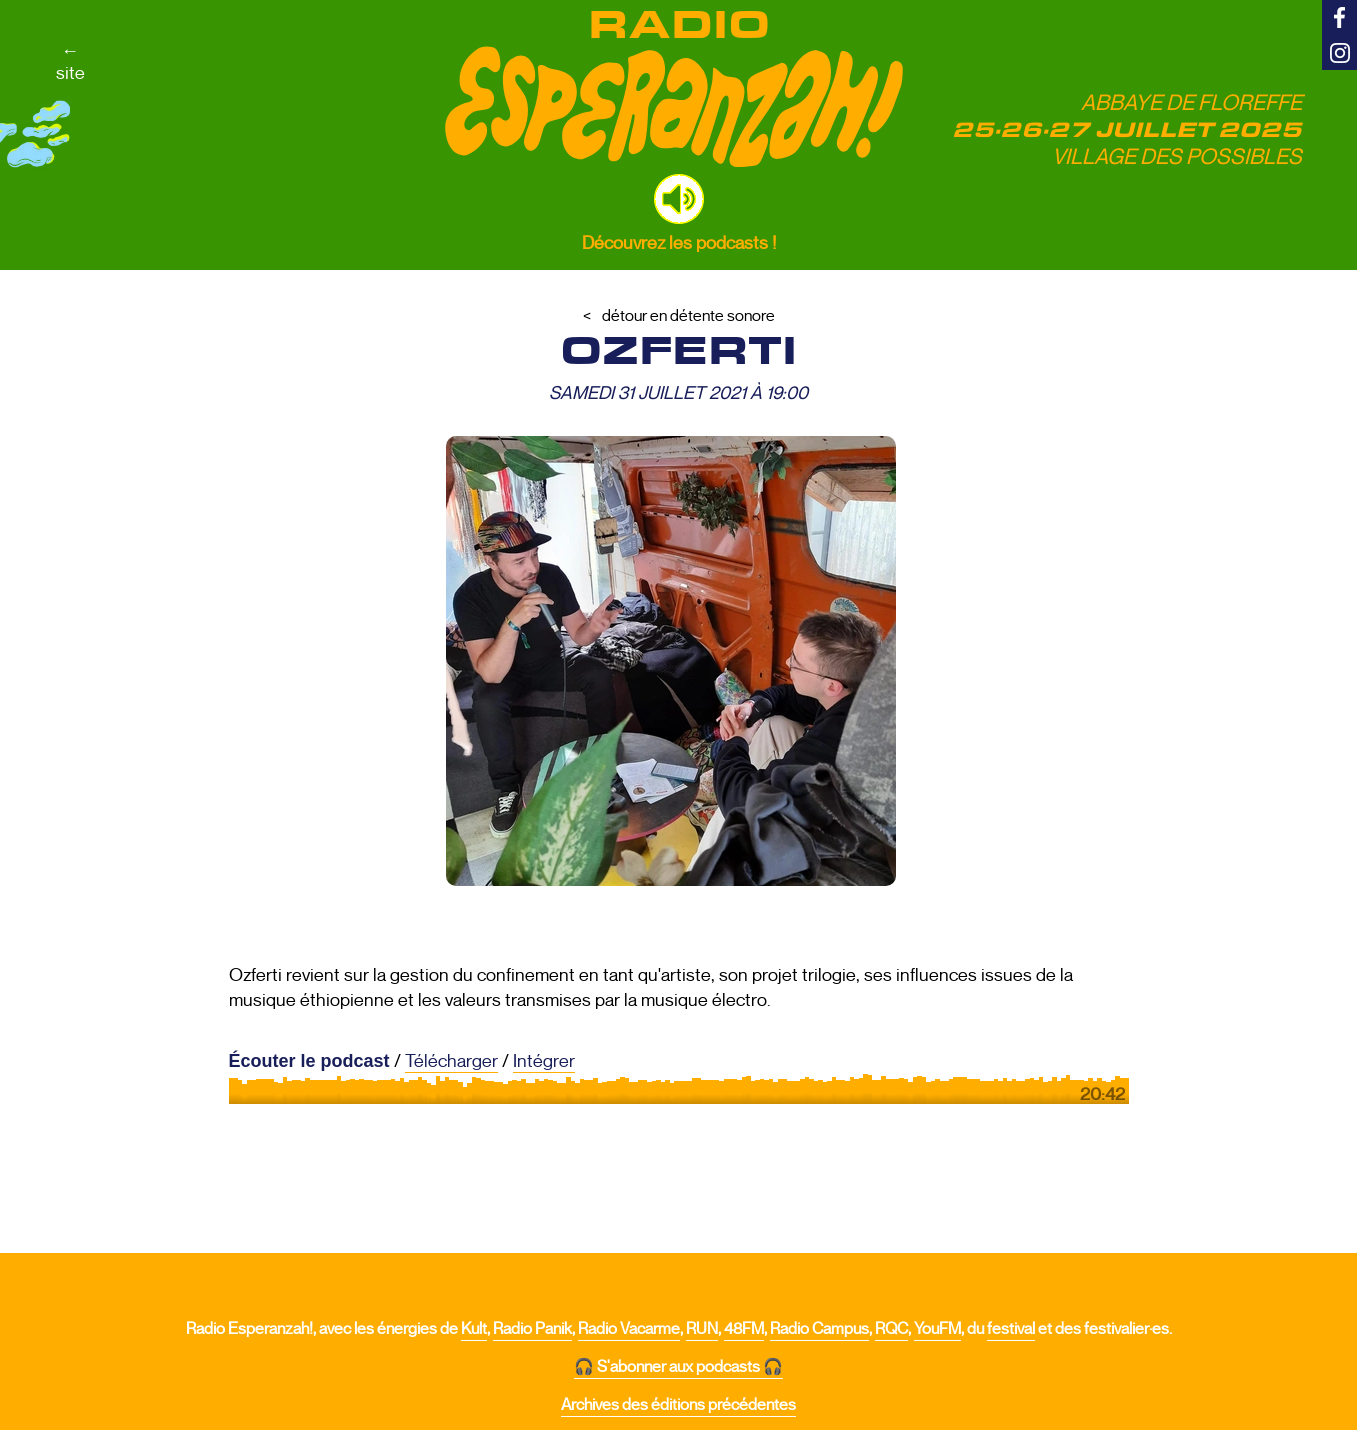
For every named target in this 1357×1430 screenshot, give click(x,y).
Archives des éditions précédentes (678, 1405)
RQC (891, 1329)
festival (1011, 1329)
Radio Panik (532, 1329)
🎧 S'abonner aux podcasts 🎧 (678, 1367)
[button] (679, 199)
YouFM (937, 1329)
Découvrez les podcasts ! (679, 243)
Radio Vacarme (629, 1329)
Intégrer (544, 1061)
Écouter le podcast (309, 1061)
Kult (474, 1329)
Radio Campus (819, 1329)
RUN (702, 1329)
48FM (744, 1329)
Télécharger (451, 1061)
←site (70, 62)
